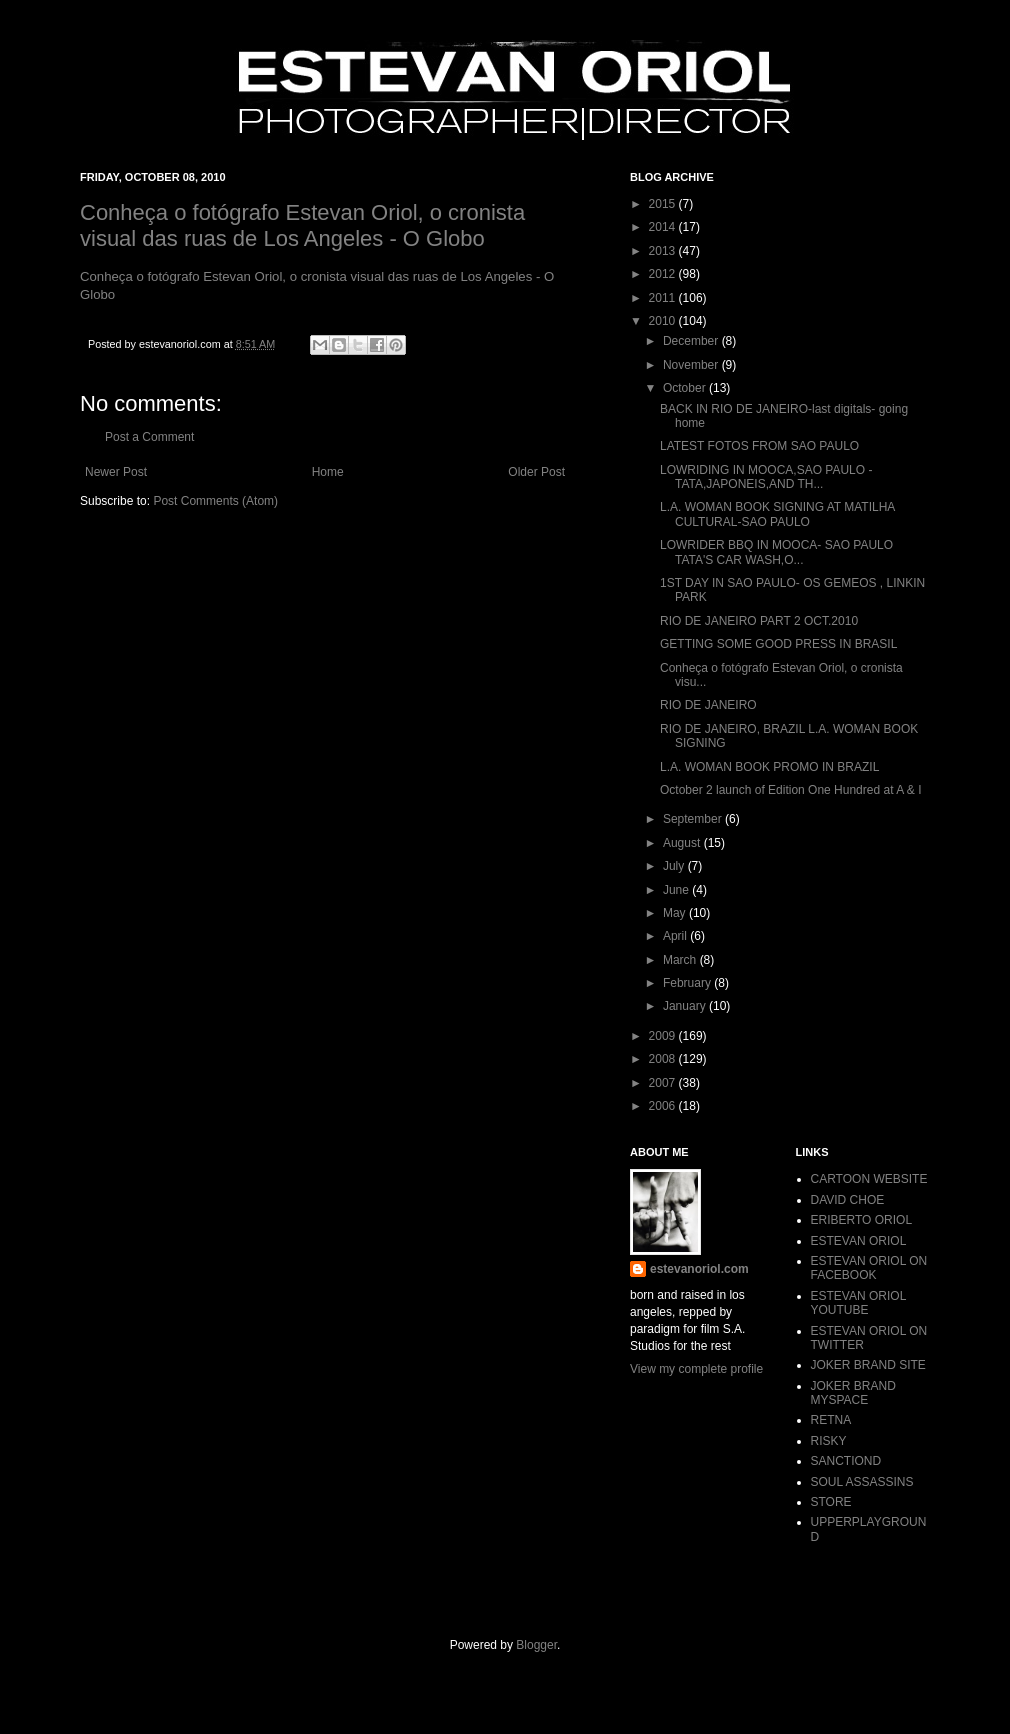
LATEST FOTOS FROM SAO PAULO (759, 446)
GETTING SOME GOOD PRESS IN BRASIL (778, 644)
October (686, 388)
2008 (664, 1059)
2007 (664, 1083)
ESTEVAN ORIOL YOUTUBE (858, 1303)
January (686, 1006)
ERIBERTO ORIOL (862, 1220)
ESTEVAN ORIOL (859, 1241)
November (692, 365)
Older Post (536, 472)
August (683, 843)
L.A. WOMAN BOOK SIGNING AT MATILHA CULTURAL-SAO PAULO (777, 514)
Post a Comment (149, 437)
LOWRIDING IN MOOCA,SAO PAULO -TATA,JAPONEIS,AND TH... (766, 477)
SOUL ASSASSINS (862, 1482)
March (681, 960)
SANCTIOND (846, 1461)
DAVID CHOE (848, 1200)
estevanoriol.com (699, 1269)
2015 (664, 204)
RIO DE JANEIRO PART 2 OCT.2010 (759, 621)
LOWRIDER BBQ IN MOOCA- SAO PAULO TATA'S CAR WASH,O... (776, 552)
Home (328, 472)
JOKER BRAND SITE (868, 1365)
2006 (664, 1106)
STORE (831, 1502)
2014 (664, 227)
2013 (664, 251)
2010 (664, 321)
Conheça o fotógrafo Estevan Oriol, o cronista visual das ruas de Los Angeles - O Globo (302, 225)
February (688, 983)
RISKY (829, 1441)
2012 (664, 274)
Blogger (536, 1645)
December (692, 341)
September (694, 819)
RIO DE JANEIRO (708, 705)
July (675, 866)
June (677, 890)
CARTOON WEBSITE (869, 1179)
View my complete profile (696, 1369)
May (676, 913)
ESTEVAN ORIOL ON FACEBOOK (869, 1268)
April (676, 936)
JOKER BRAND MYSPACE (853, 1393)
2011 (664, 298)
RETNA (831, 1420)
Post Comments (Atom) (215, 501)
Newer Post (116, 472)
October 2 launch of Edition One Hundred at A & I (791, 790)
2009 (664, 1036)
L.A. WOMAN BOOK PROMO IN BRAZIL (769, 767)
